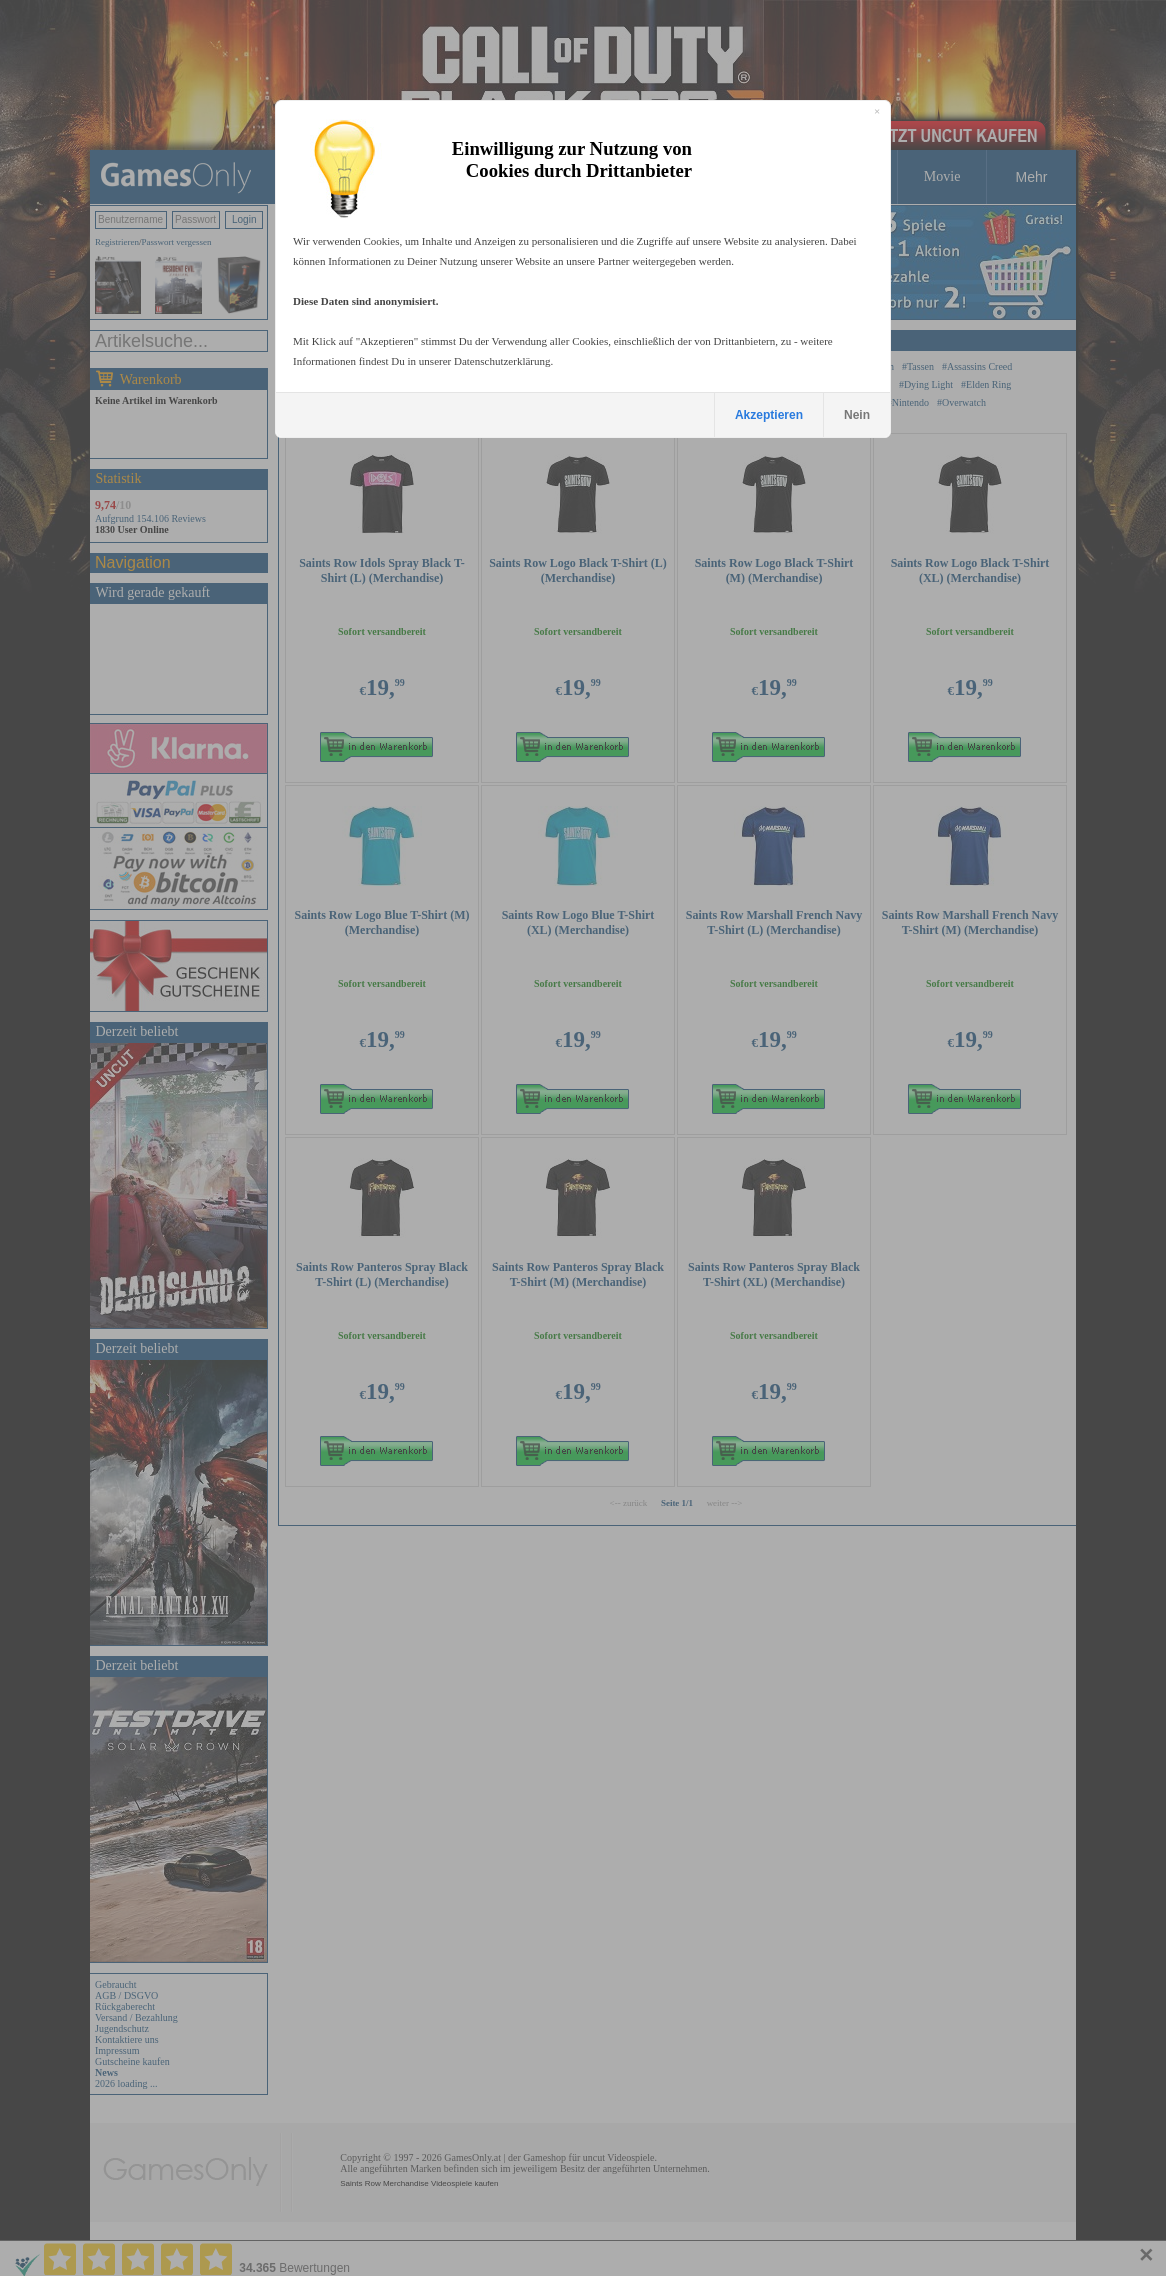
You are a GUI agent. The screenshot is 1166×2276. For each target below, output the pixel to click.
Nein (857, 415)
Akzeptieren (769, 415)
